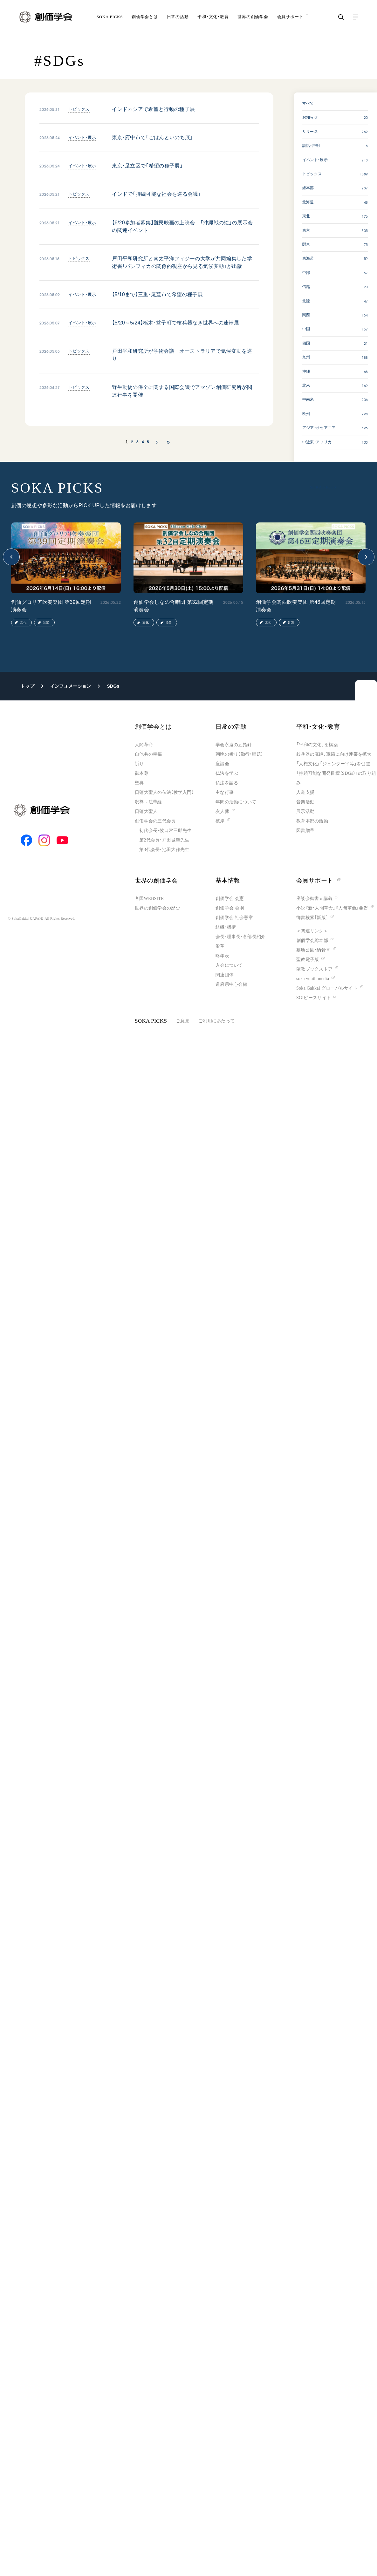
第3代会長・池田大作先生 (164, 849)
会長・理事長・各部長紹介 (240, 936)
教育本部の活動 (312, 821)
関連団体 (225, 974)
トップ (27, 686)
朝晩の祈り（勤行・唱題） (239, 754)
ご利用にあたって (216, 1021)
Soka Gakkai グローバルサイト (327, 988)
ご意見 (182, 1021)
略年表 (222, 955)
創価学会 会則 (230, 908)
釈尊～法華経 (148, 802)
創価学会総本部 (312, 940)
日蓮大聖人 (146, 811)
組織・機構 (226, 927)
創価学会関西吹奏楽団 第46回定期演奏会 (296, 605)
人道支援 (305, 792)
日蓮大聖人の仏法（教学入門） (164, 792)
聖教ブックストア (314, 969)
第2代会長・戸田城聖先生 (164, 840)
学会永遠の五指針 (234, 744)
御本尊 (141, 773)
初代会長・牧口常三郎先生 (165, 830)
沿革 (220, 946)
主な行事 (225, 792)
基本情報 (228, 880)
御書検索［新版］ (312, 917)
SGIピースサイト (313, 997)
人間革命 (144, 744)
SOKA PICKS (110, 20)
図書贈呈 (305, 830)
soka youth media (312, 978)
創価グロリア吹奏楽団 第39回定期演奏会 (51, 605)
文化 (23, 622)
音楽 (46, 622)
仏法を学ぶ (227, 773)
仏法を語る (227, 782)
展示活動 (305, 811)
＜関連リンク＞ (312, 931)
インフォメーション (70, 686)
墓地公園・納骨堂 (313, 950)
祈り (139, 763)
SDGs (113, 686)
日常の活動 (178, 20)
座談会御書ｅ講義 (314, 898)
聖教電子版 (307, 959)
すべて (308, 103)
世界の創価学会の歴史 (157, 908)
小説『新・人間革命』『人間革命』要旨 (332, 908)
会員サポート (318, 880)
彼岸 (220, 821)
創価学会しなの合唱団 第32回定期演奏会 (174, 605)
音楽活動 (305, 802)
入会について (229, 965)
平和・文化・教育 (213, 20)
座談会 (222, 763)
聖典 (139, 782)
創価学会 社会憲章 (234, 917)
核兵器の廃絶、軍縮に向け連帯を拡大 (334, 754)
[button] (11, 557)
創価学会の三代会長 (155, 821)
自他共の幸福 (148, 754)
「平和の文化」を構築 (317, 744)
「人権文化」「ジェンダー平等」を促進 (333, 763)
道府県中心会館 (231, 984)
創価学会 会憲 (230, 898)
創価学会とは (145, 20)
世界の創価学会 (252, 20)
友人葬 (222, 811)
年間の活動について (236, 802)
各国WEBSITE (149, 898)
